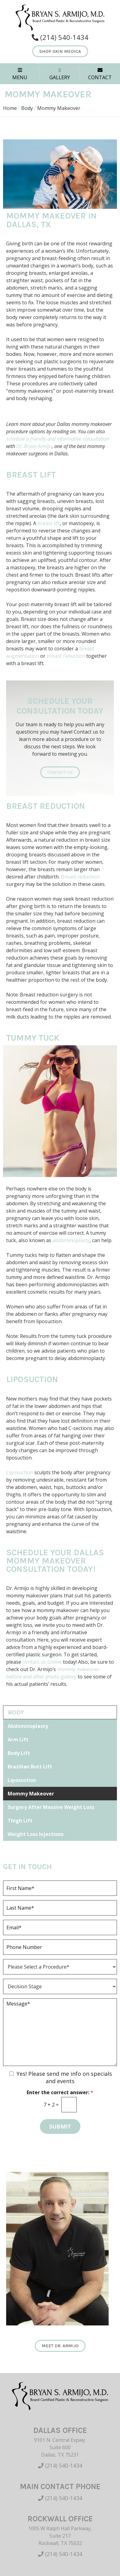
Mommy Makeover (31, 1793)
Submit (60, 2126)
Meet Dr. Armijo (60, 2345)
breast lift (48, 523)
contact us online (42, 1661)
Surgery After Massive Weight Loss (51, 1807)
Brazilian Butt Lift (30, 1766)
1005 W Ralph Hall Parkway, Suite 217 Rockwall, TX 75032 (60, 2536)
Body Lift (19, 1753)
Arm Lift (18, 1739)
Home (10, 108)
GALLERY (59, 74)
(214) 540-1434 (60, 2465)
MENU (19, 74)
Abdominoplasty (28, 1726)
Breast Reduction (45, 806)
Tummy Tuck (32, 1038)
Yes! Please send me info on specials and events (64, 2077)
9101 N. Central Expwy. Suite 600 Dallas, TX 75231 (60, 2447)
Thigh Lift (20, 1820)
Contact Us (60, 772)
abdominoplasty (71, 1240)
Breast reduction (80, 876)
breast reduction (66, 656)
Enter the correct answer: (60, 2092)
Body (27, 108)
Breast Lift (31, 475)
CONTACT (100, 74)
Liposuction (32, 1379)
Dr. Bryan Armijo (34, 446)
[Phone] (60, 1947)
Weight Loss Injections (36, 1834)
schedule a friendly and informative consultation (57, 438)
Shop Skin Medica (60, 51)
